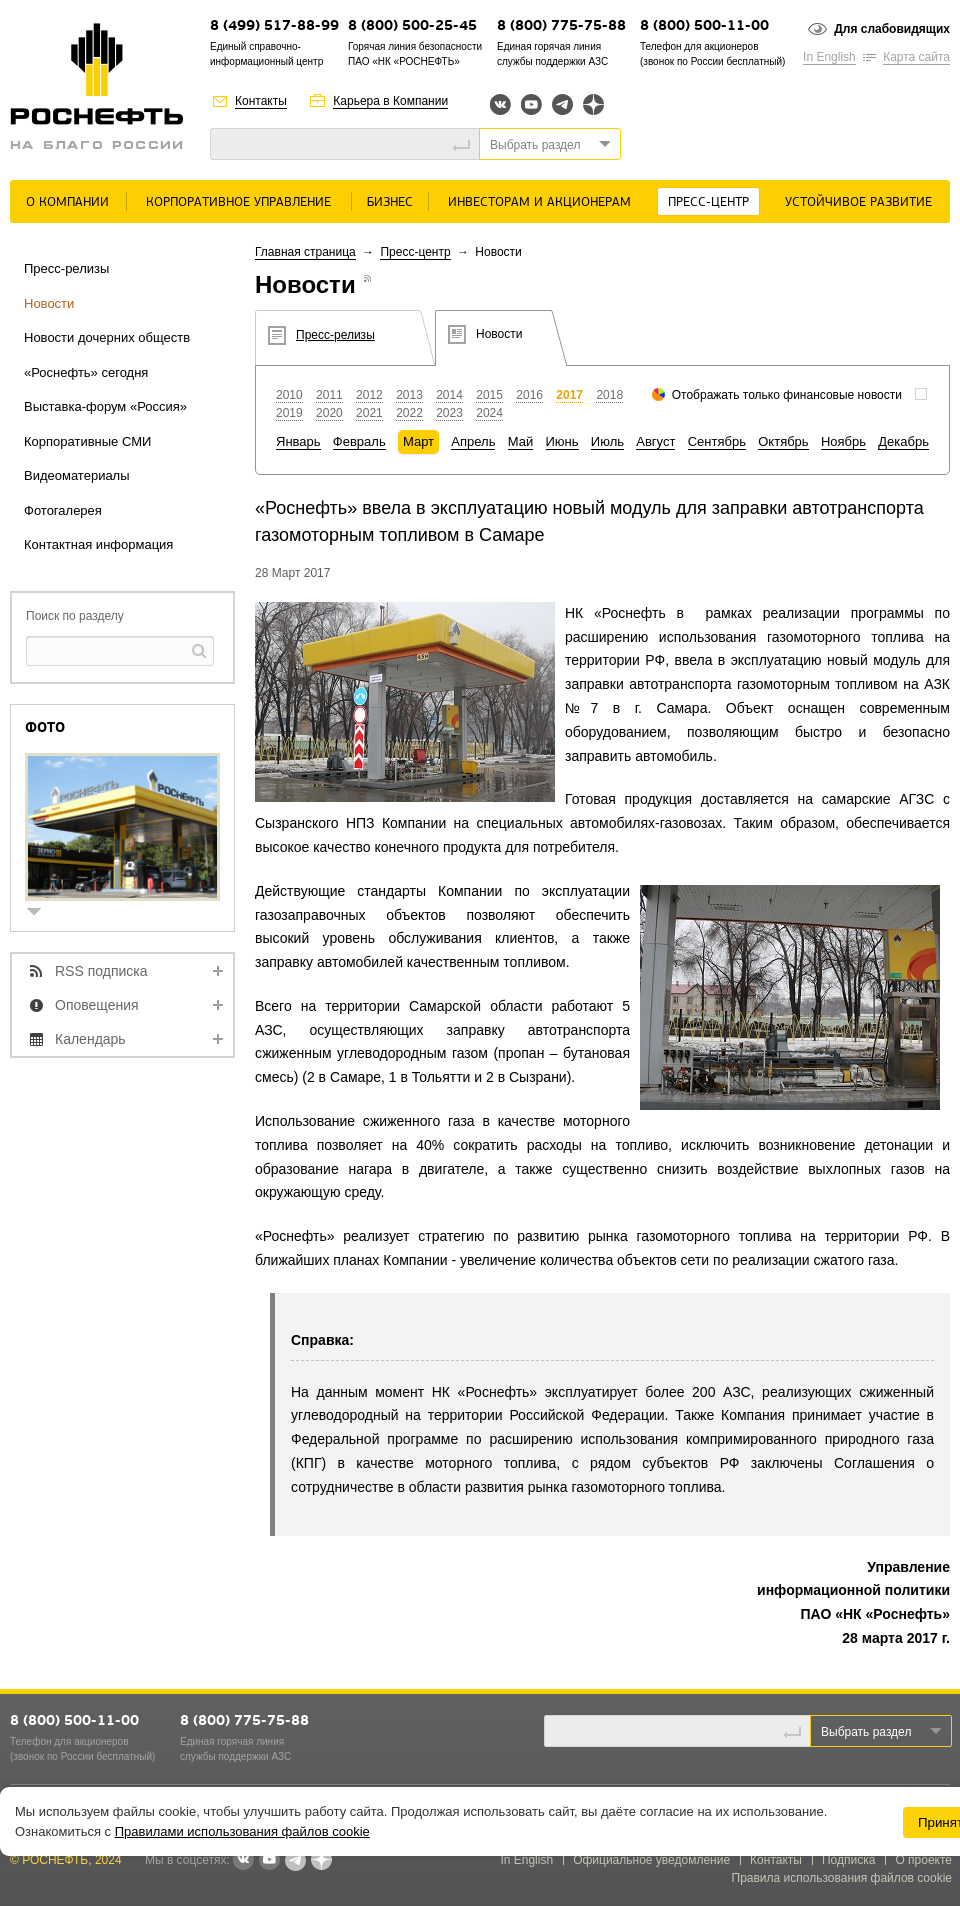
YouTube (531, 104)
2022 (409, 413)
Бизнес (390, 202)
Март (418, 441)
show (42, 913)
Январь (298, 441)
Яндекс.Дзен (593, 104)
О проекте (923, 1860)
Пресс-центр (708, 202)
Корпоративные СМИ (87, 441)
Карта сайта (916, 57)
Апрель (473, 441)
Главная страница (305, 252)
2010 (289, 395)
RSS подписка (101, 971)
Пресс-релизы (66, 268)
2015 (489, 395)
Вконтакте (500, 104)
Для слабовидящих (892, 29)
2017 (569, 395)
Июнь (562, 441)
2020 (329, 413)
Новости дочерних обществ (107, 337)
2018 (609, 395)
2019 (289, 413)
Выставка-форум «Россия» (105, 406)
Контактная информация (98, 544)
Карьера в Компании (390, 101)
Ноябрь (843, 441)
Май (520, 441)
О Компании (67, 202)
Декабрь (903, 441)
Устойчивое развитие (858, 202)
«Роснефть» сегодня (86, 372)
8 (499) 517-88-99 (274, 26)
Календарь (90, 1039)
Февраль (359, 441)
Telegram (562, 104)
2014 (449, 395)
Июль (607, 441)
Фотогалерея (63, 510)
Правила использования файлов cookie (842, 1878)
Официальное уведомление (651, 1860)
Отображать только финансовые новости (787, 395)
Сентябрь (717, 441)
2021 (369, 413)
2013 (409, 395)
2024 (489, 413)
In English (829, 57)
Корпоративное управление (238, 202)
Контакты (261, 101)
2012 (369, 395)
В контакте (243, 1861)
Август (655, 441)
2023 (449, 413)
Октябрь (783, 441)
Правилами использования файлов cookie (242, 1831)
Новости (49, 303)
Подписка (848, 1860)
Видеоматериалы (77, 475)
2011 (329, 395)
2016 (529, 395)
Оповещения (97, 1005)
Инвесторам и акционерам (539, 202)
